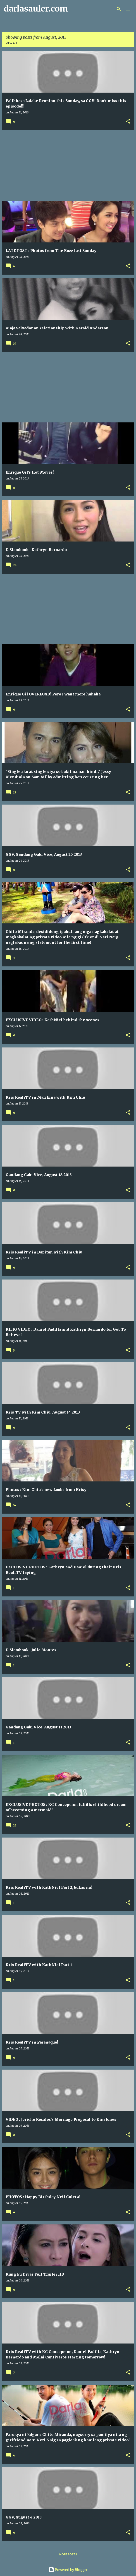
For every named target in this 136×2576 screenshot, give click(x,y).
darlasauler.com (36, 9)
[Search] (119, 9)
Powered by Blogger (68, 2570)
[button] (128, 122)
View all (11, 43)
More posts (68, 2554)
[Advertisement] (68, 165)
